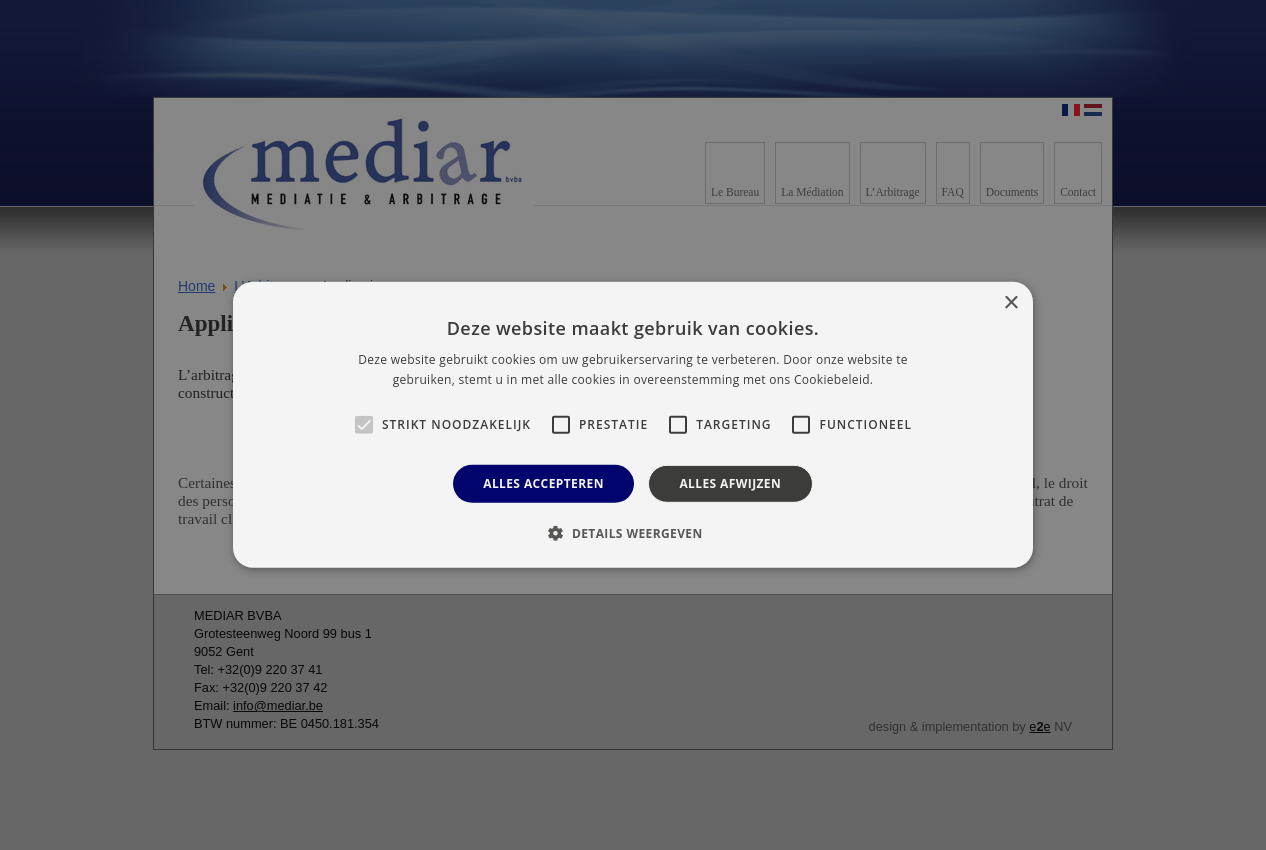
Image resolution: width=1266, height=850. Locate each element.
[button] (632, 533)
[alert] (633, 425)
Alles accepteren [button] (543, 483)
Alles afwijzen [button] (730, 483)
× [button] (1010, 303)
